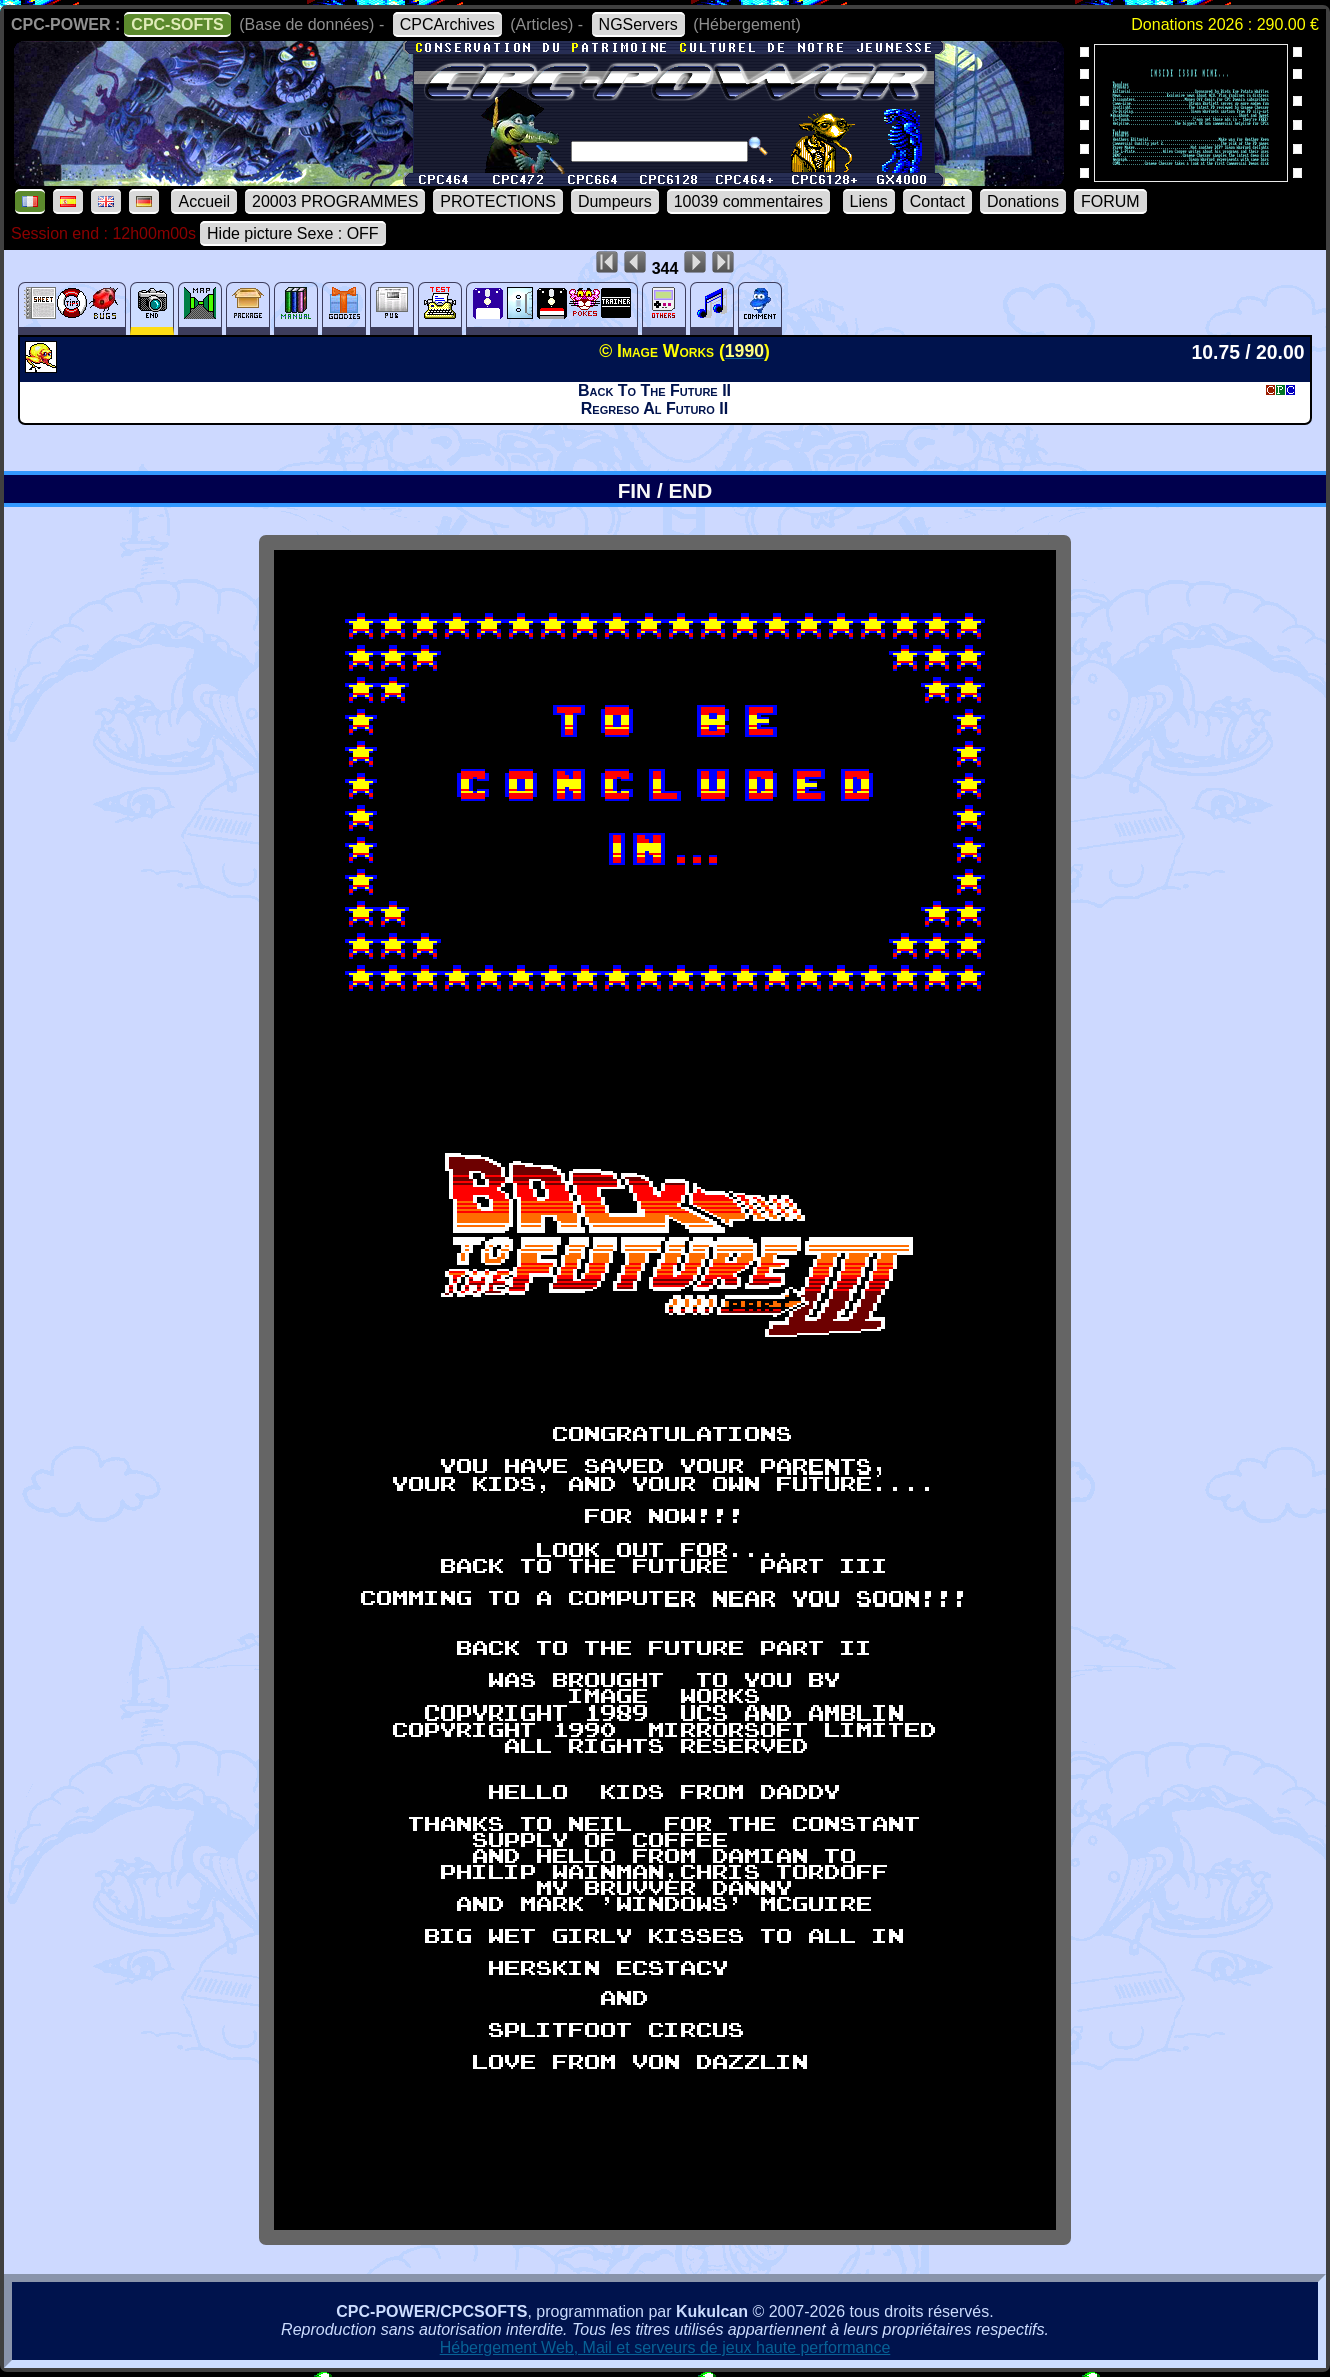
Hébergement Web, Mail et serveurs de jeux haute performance (665, 2347)
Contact (937, 201)
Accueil (204, 201)
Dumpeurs (615, 201)
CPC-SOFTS (177, 24)
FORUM (1110, 201)
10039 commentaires (748, 201)
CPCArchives (447, 24)
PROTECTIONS (498, 201)
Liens (869, 201)
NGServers (638, 24)
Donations (1023, 201)
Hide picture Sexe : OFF (293, 233)
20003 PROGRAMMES (335, 201)
